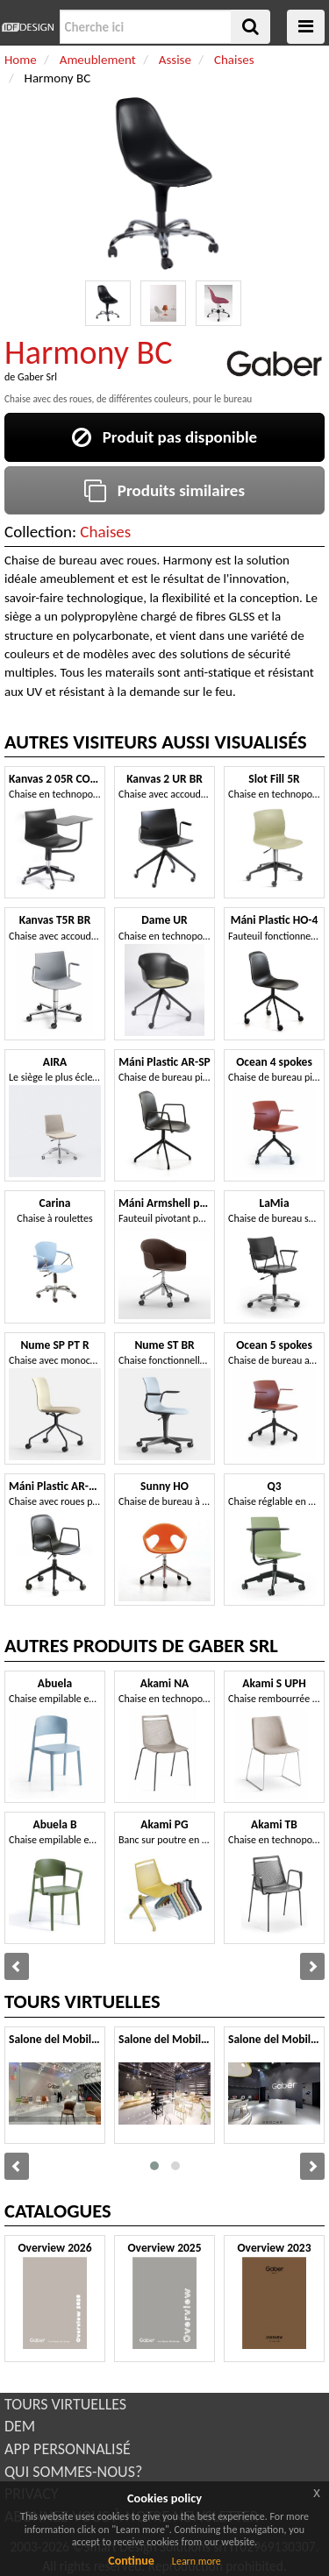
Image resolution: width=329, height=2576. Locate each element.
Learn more (196, 2561)
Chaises (105, 532)
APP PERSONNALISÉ (67, 2449)
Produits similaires (164, 490)
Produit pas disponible (164, 437)
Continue (131, 2560)
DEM (19, 2426)
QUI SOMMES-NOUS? (73, 2471)
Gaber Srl (37, 377)
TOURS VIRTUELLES (65, 2404)
